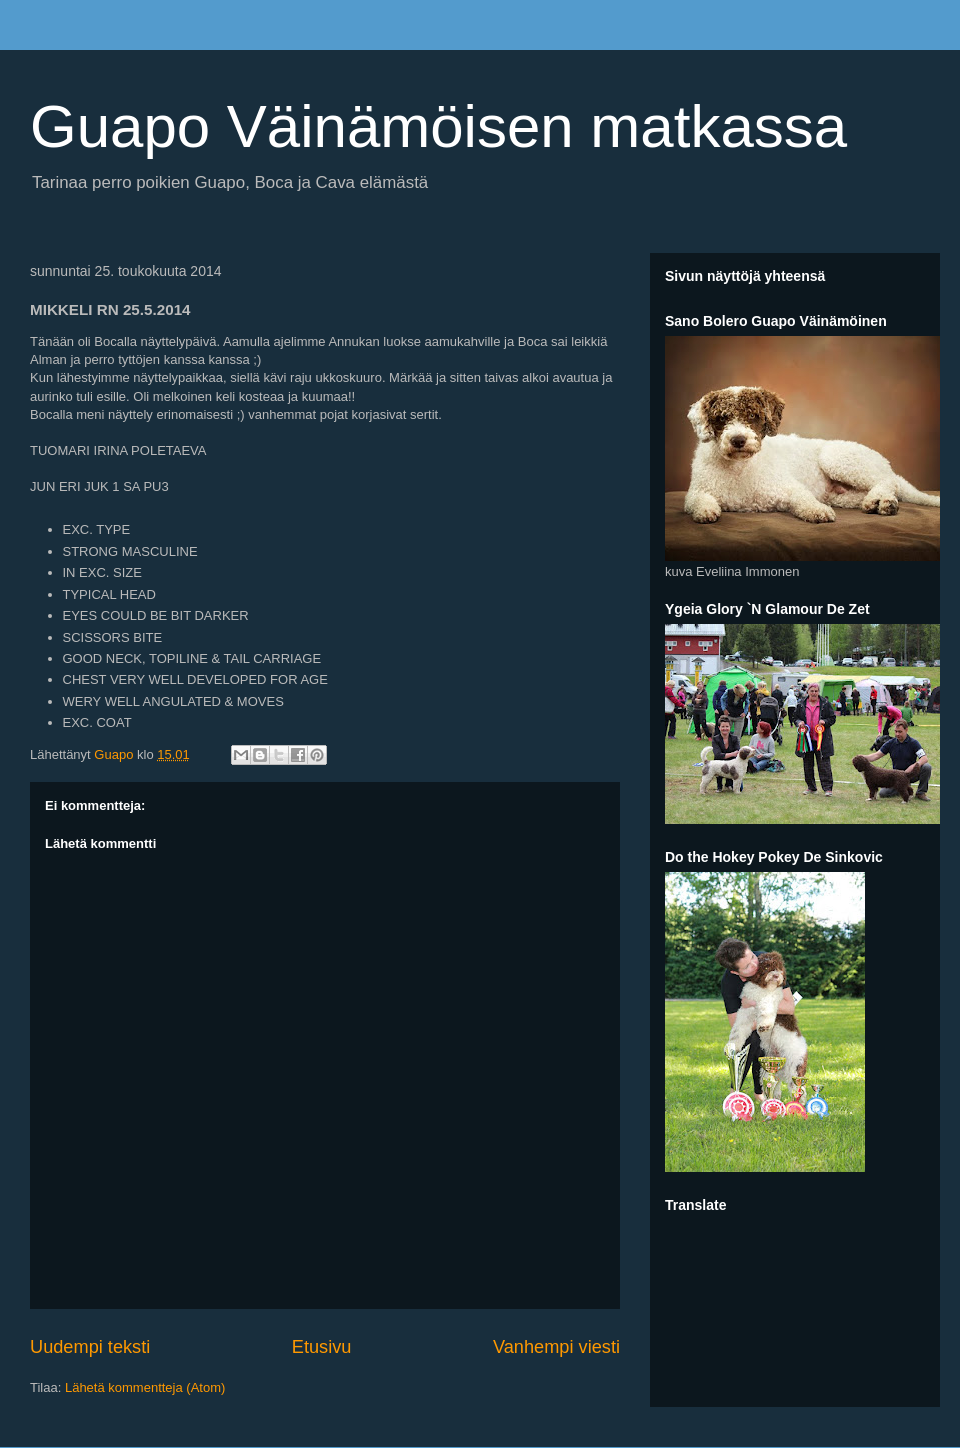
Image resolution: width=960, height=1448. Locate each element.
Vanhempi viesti (556, 1347)
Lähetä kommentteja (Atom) (145, 1387)
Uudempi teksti (90, 1347)
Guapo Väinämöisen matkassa (438, 126)
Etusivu (322, 1347)
